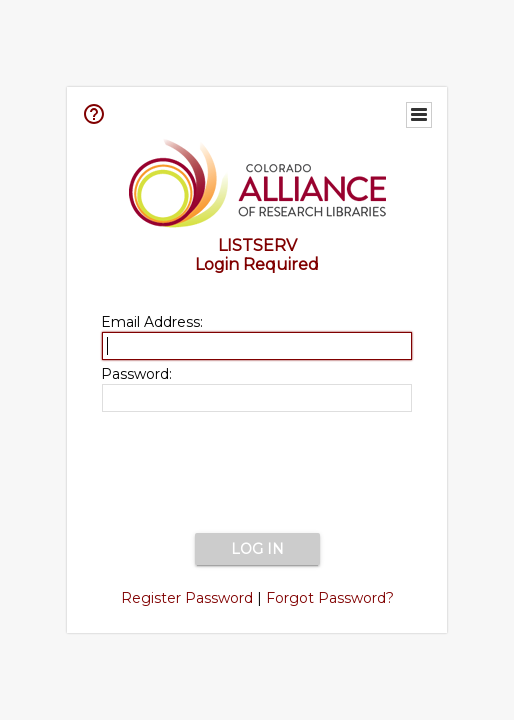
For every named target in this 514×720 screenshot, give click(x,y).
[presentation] (257, 474)
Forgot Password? (330, 598)
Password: (136, 374)
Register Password (187, 598)
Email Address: (152, 322)
